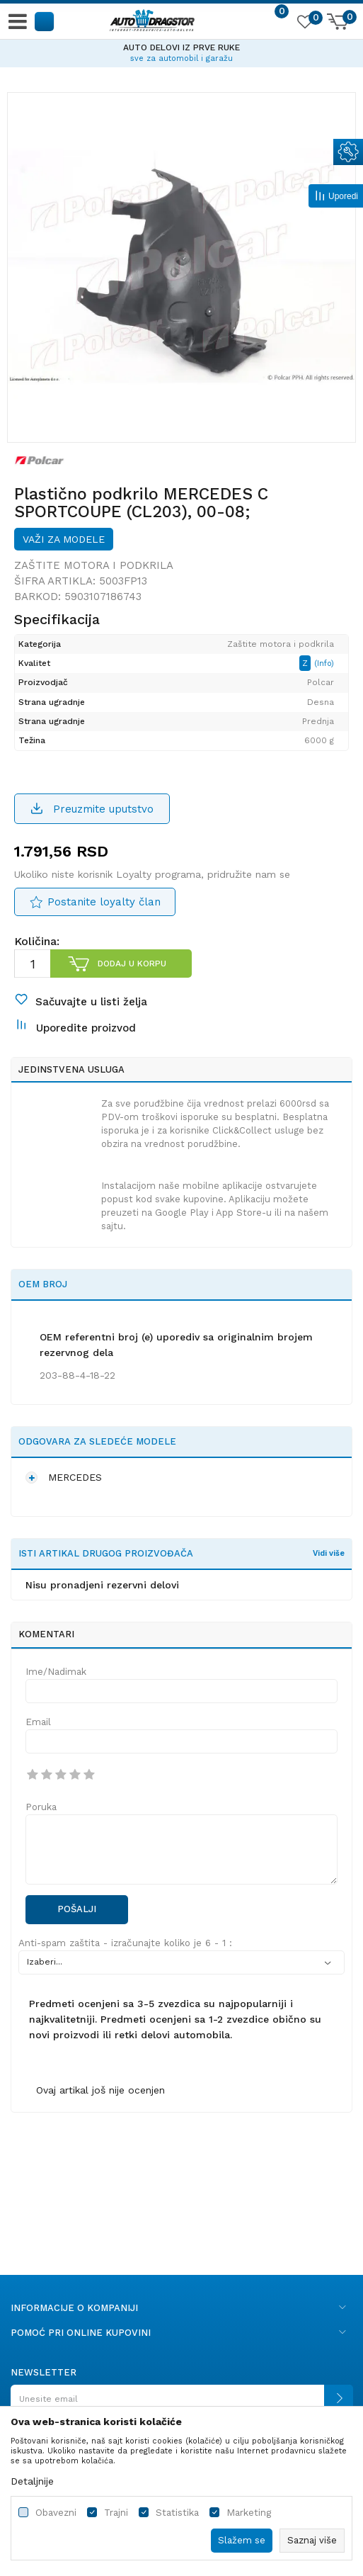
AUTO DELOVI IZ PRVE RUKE (181, 47)
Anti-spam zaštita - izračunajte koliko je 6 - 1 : (125, 1943)
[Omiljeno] (304, 24)
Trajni (116, 2512)
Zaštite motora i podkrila (93, 565)
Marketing (248, 2512)
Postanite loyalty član (104, 902)
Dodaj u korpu (132, 963)
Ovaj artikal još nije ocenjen (100, 2090)
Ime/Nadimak (55, 1671)
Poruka (41, 1807)
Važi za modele (64, 539)
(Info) (324, 663)
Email (38, 1722)
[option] (181, 51)
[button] (44, 20)
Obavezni (55, 2512)
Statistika (177, 2512)
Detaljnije (32, 2481)
